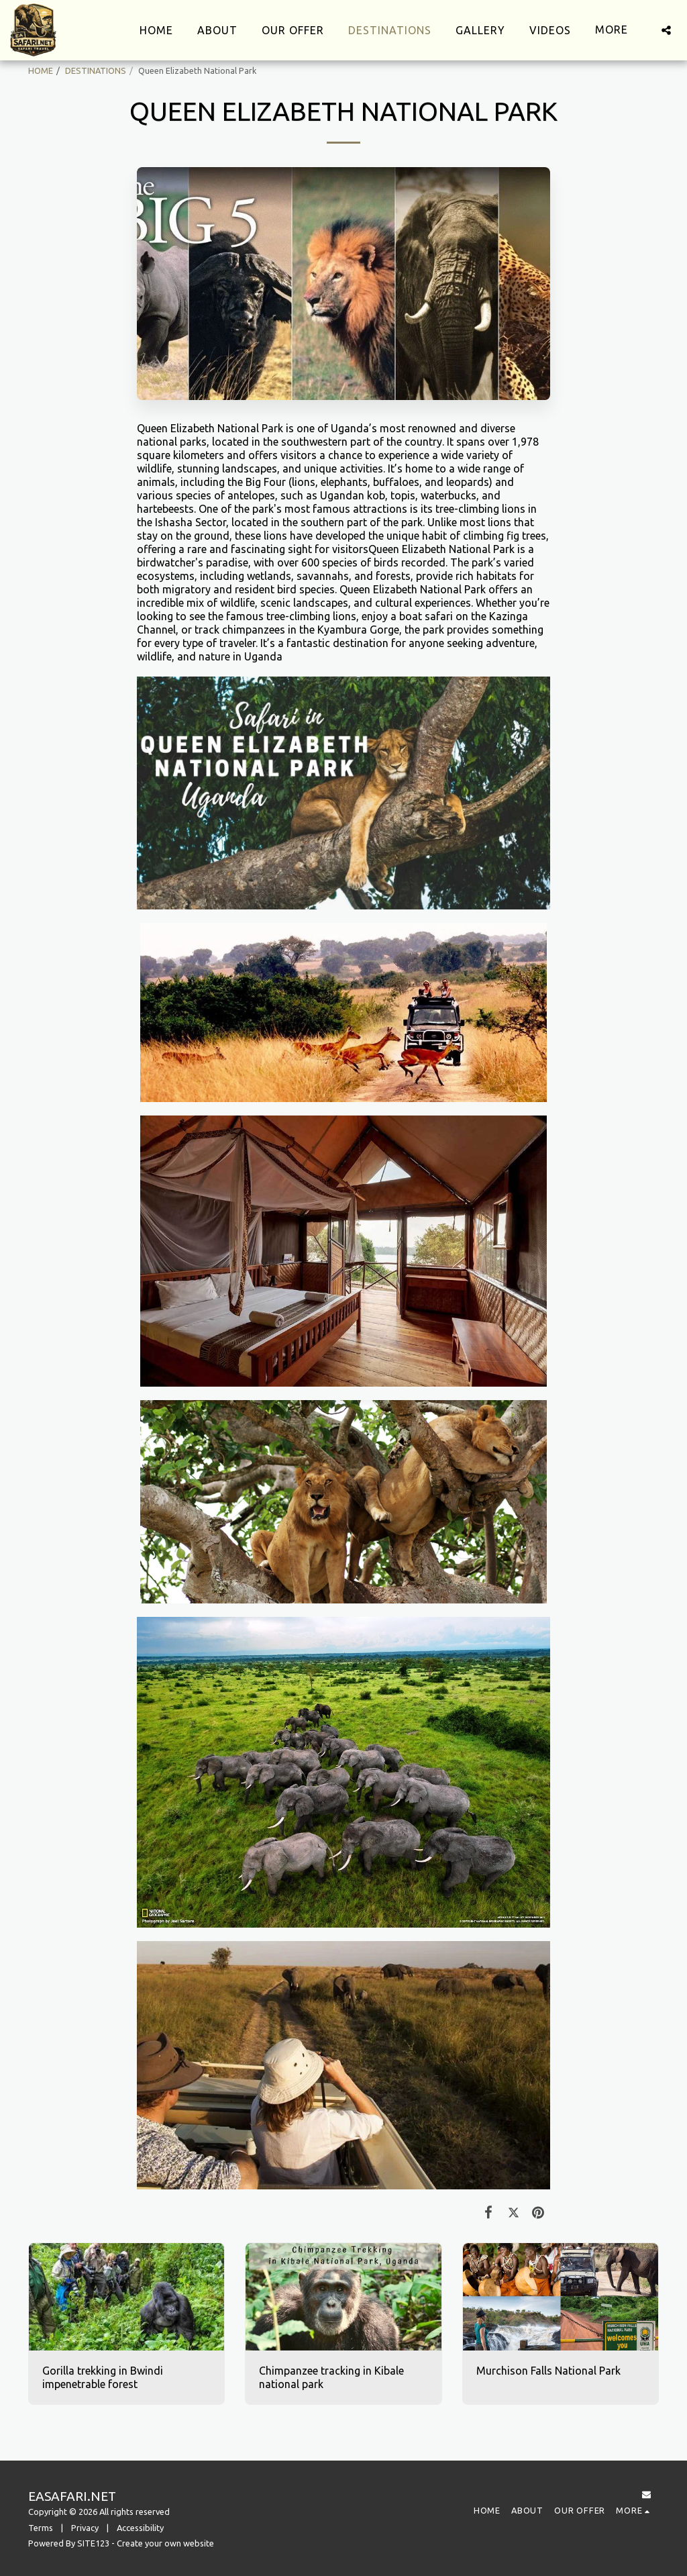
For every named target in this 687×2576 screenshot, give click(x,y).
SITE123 (93, 2543)
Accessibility (140, 2527)
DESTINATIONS (95, 70)
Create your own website (165, 2543)
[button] (666, 30)
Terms (40, 2527)
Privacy (85, 2527)
